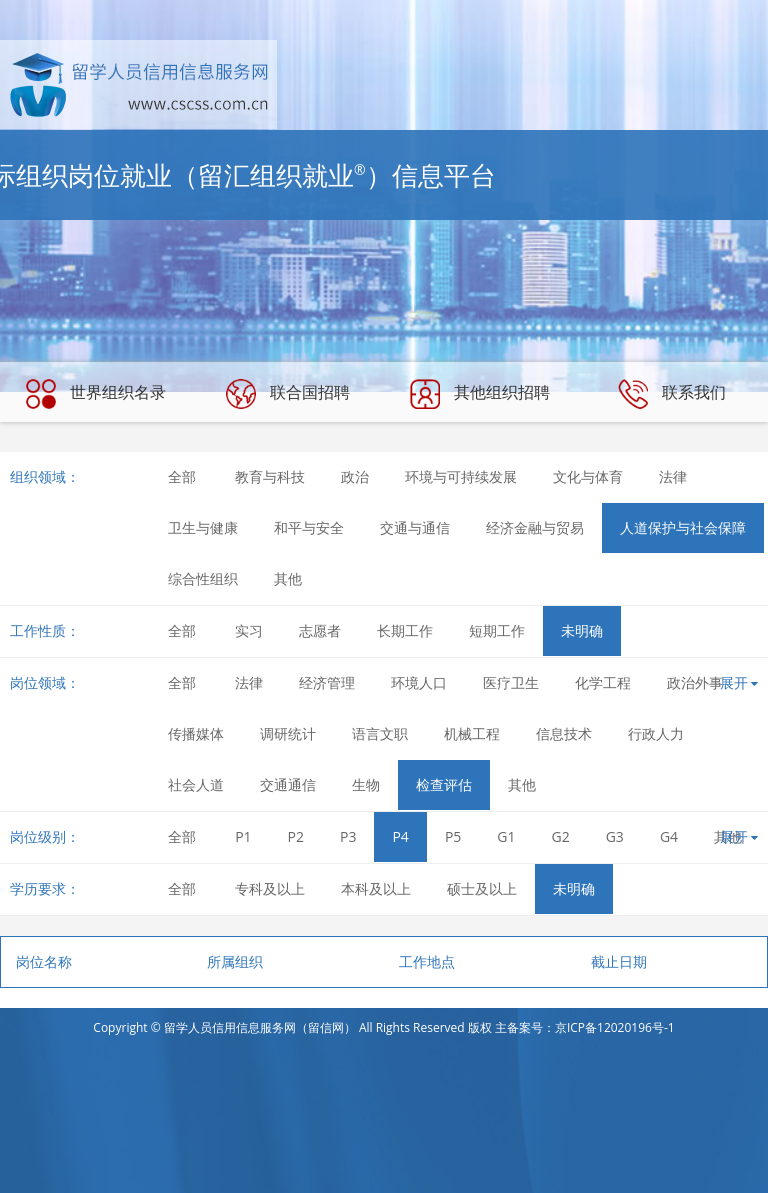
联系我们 (672, 394)
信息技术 (564, 733)
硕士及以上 (482, 888)
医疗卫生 (511, 682)
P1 (243, 836)
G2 (561, 836)
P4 (400, 836)
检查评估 (444, 784)
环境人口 (419, 682)
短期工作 (497, 630)
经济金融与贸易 (535, 527)
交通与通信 (415, 527)
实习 (249, 630)
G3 (615, 836)
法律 (673, 476)
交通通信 (288, 784)
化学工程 (603, 682)
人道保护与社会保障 (683, 527)
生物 (366, 784)
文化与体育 (588, 476)
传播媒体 (196, 733)
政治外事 (695, 682)
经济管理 (327, 682)
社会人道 (196, 784)
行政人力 (656, 733)
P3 (348, 836)
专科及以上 (270, 888)
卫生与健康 (203, 527)
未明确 (582, 630)
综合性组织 (203, 578)
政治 (355, 476)
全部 (182, 476)
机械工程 (472, 733)
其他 (288, 578)
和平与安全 (309, 527)
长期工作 (405, 630)
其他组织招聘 (480, 394)
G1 (506, 836)
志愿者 (320, 630)
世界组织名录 (96, 394)
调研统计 (288, 733)
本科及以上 (376, 888)
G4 (669, 836)
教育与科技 (270, 476)
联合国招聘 (288, 394)
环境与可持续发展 (461, 476)
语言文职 (380, 733)
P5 (453, 836)
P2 (296, 836)
